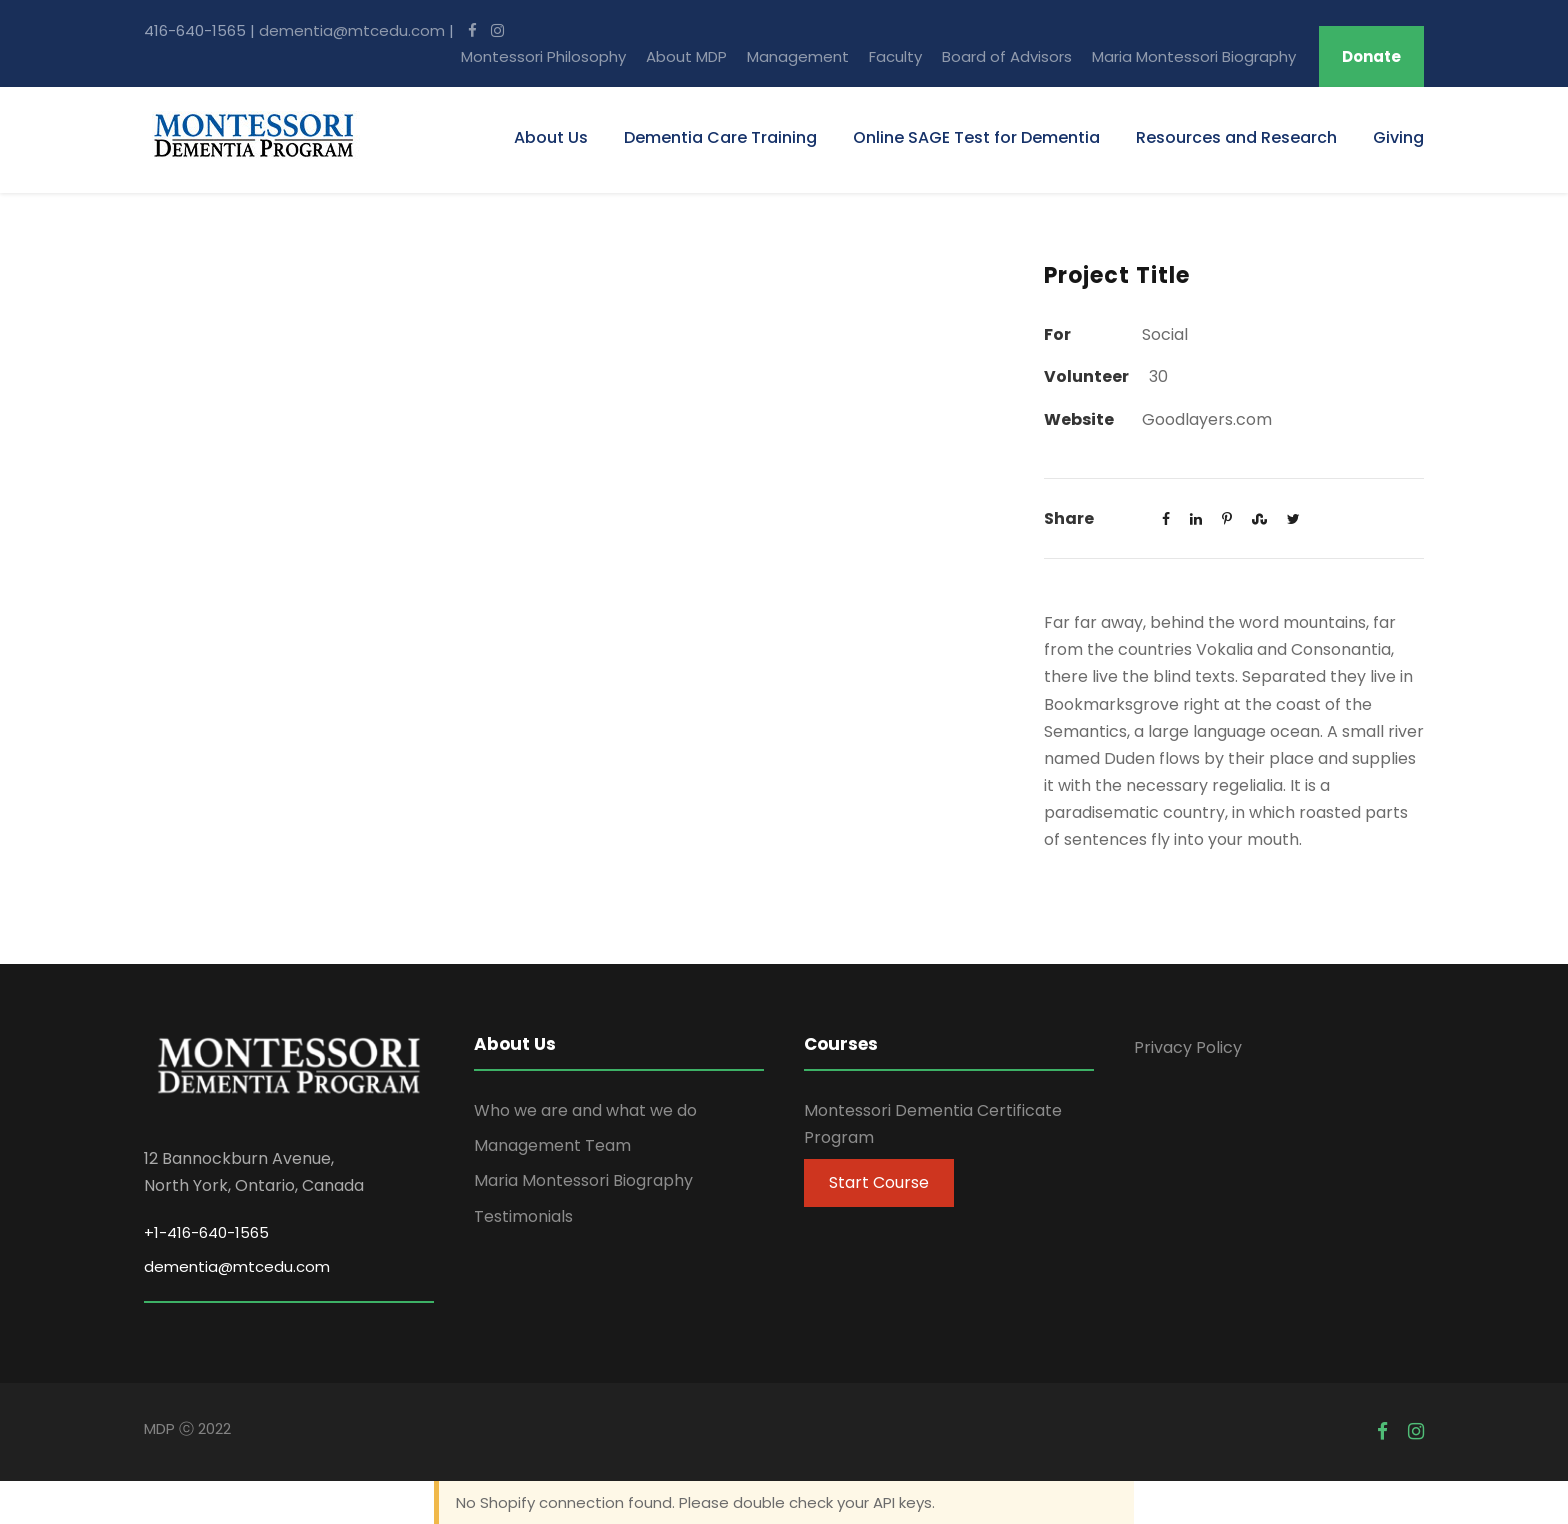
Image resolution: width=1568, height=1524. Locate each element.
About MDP (686, 56)
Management (798, 56)
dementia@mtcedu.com (352, 30)
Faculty (895, 56)
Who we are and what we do (585, 1110)
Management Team (552, 1145)
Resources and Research (1236, 137)
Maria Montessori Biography (1194, 56)
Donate (1371, 56)
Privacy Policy (1188, 1047)
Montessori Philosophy (543, 56)
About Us (551, 137)
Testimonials (523, 1216)
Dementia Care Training (720, 137)
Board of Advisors (1007, 56)
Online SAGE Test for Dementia (976, 137)
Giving (1398, 137)
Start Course (879, 1182)
